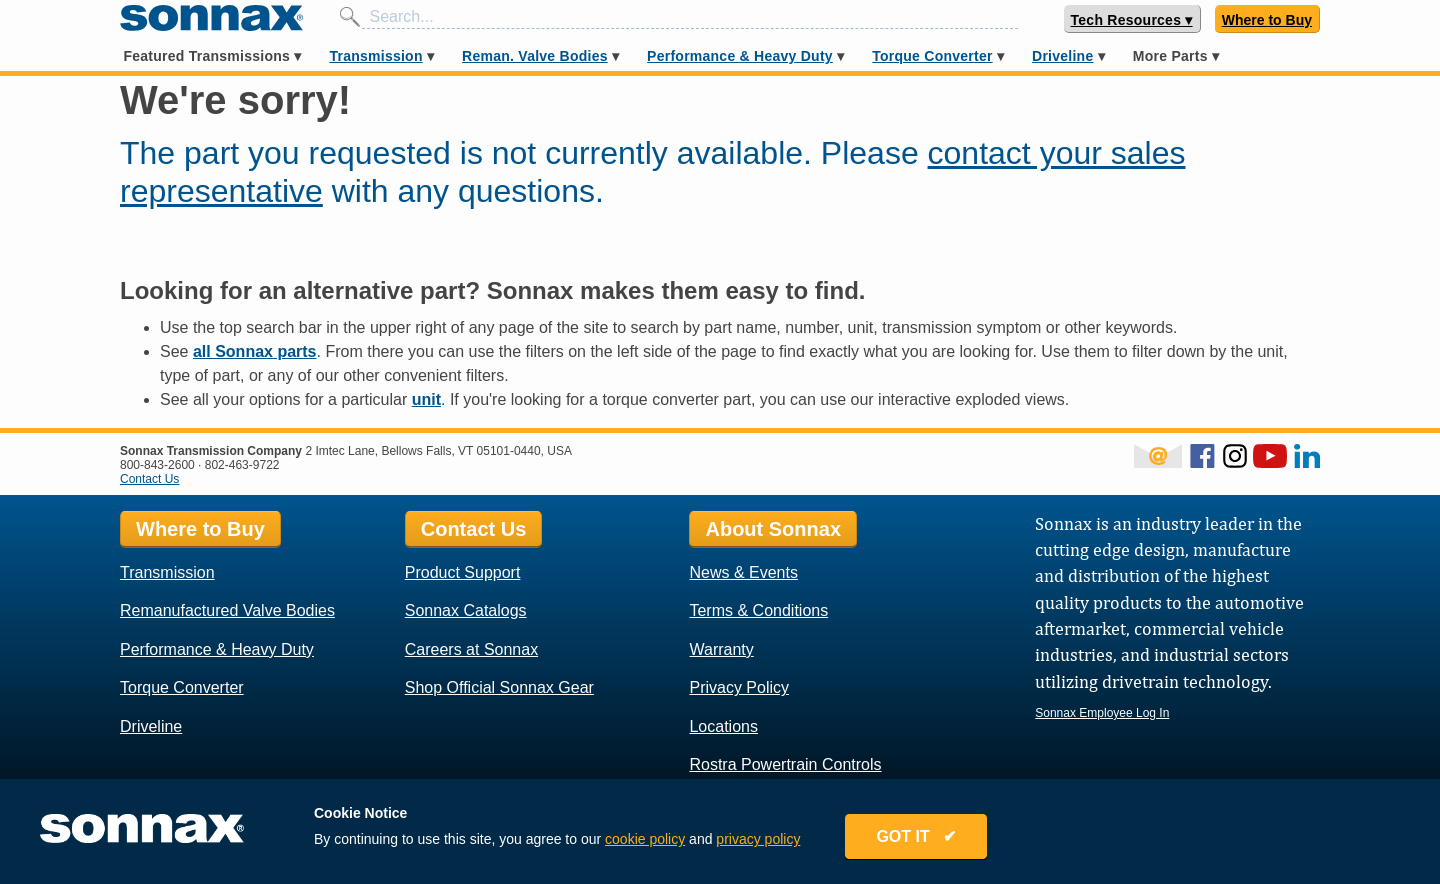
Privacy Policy (739, 687)
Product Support (463, 572)
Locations (723, 726)
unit (426, 399)
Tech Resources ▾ (1132, 20)
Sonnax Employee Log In (1102, 713)
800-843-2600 (157, 465)
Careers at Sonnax (471, 649)
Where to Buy (1267, 20)
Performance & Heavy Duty (740, 56)
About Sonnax (773, 529)
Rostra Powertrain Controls (785, 764)
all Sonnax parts (255, 351)
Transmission (375, 56)
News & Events (743, 572)
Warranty (721, 649)
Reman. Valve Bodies (535, 56)
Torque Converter (932, 56)
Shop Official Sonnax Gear (499, 687)
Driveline (1062, 56)
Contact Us (149, 479)
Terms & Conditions (758, 610)
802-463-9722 (242, 465)
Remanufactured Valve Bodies (227, 610)
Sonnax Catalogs (466, 610)
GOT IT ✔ (916, 836)
